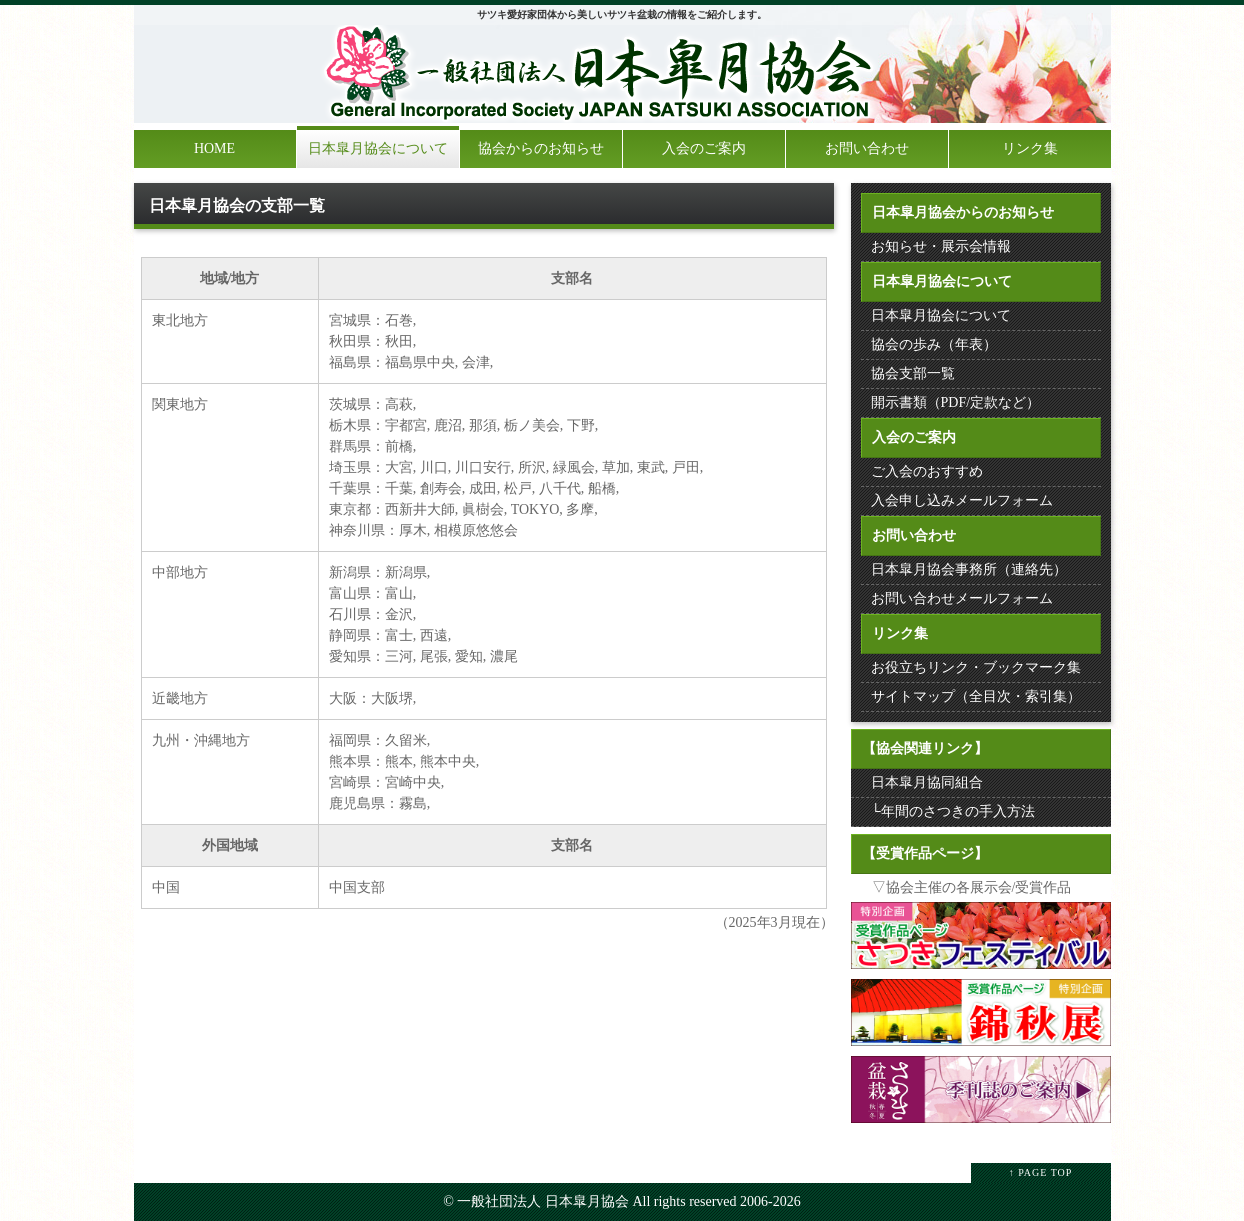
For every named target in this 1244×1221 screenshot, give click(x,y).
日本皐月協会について (378, 148)
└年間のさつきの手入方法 (953, 811)
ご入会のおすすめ (927, 471)
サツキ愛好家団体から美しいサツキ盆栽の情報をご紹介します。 (622, 14)
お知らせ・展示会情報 (941, 246)
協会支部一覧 (913, 373)
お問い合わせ (867, 148)
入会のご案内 (704, 148)
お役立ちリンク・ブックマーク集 (976, 667)
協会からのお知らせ (541, 148)
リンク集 (1030, 148)
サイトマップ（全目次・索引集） (976, 696)
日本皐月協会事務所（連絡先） (969, 569)
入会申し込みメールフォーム (962, 500)
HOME (214, 148)
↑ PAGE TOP (1041, 1172)
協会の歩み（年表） (934, 344)
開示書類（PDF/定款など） (956, 402)
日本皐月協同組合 (927, 782)
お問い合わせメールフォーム (962, 598)
